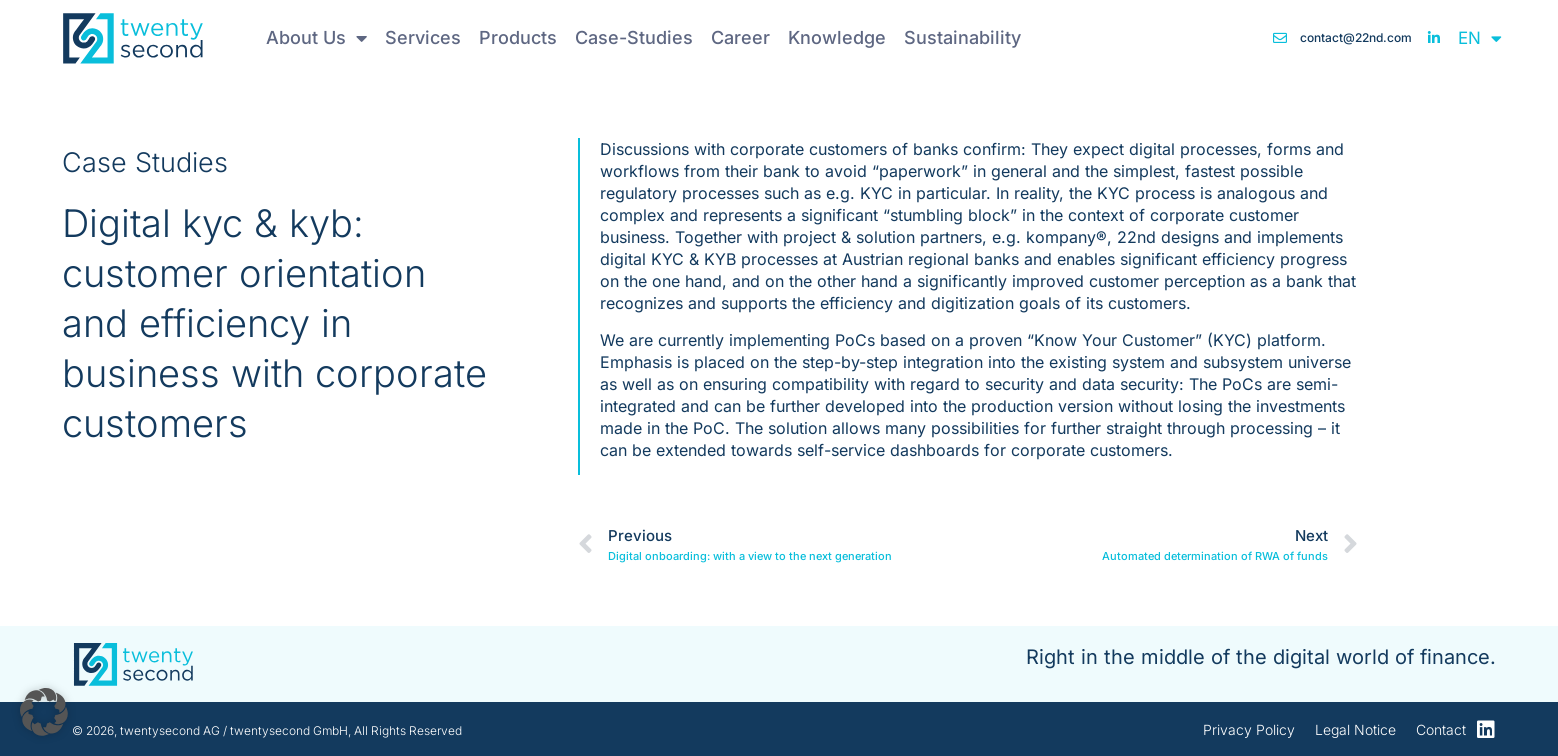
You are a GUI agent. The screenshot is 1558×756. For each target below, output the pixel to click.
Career (740, 37)
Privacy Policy (1249, 729)
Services (423, 37)
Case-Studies (634, 37)
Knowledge (837, 37)
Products (518, 37)
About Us (316, 38)
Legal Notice (1355, 729)
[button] (44, 712)
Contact (1441, 729)
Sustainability (962, 37)
